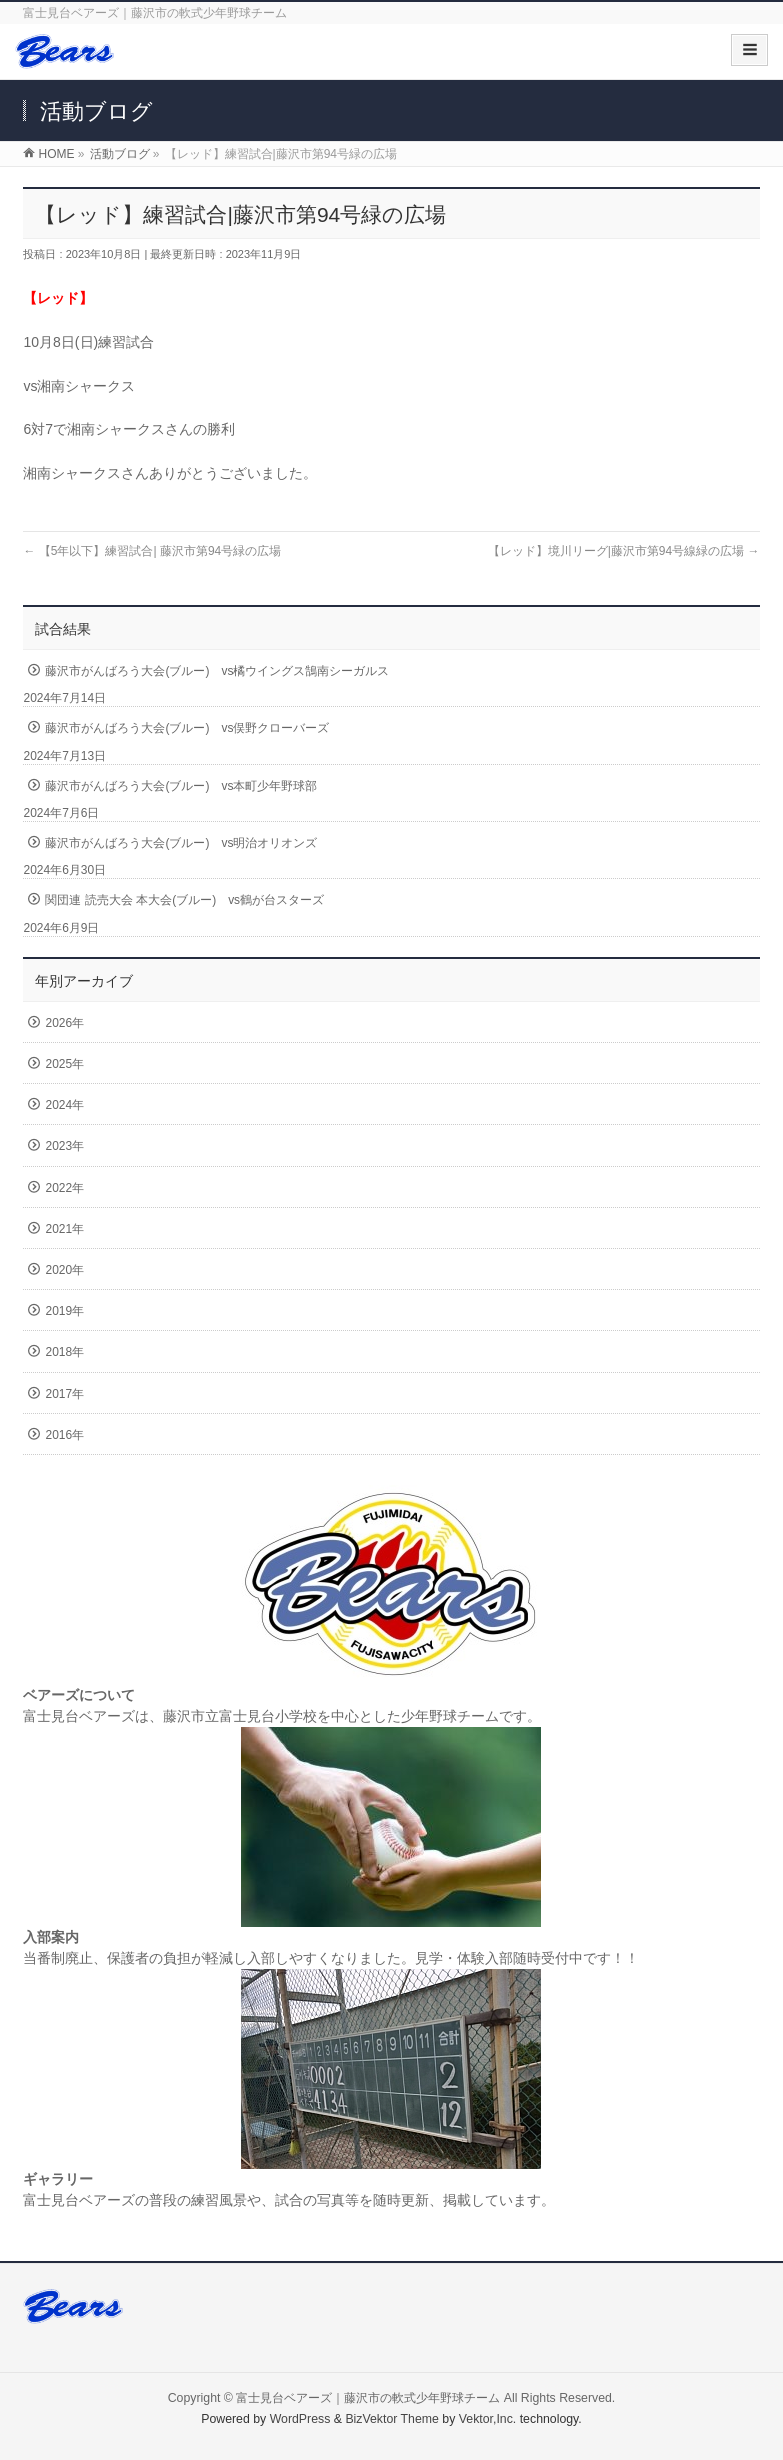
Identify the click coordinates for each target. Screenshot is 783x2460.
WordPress (300, 2419)
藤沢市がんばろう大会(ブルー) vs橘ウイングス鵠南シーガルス (217, 671)
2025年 (64, 1064)
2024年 (64, 1105)
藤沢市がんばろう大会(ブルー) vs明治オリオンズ (181, 843)
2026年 (64, 1023)
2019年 (64, 1311)
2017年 (64, 1394)
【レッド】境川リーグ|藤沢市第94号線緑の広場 (624, 551)
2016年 (64, 1435)
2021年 (64, 1229)
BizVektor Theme (392, 2419)
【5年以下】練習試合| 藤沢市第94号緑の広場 (152, 551)
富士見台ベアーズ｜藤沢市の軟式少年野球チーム (368, 2398)
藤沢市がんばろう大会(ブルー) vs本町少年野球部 (181, 786)
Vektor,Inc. (488, 2419)
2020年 (64, 1270)
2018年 (64, 1352)
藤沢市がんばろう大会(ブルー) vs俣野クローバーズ (187, 728)
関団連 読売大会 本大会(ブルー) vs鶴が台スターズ (184, 900)
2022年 (64, 1188)
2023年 (64, 1146)
